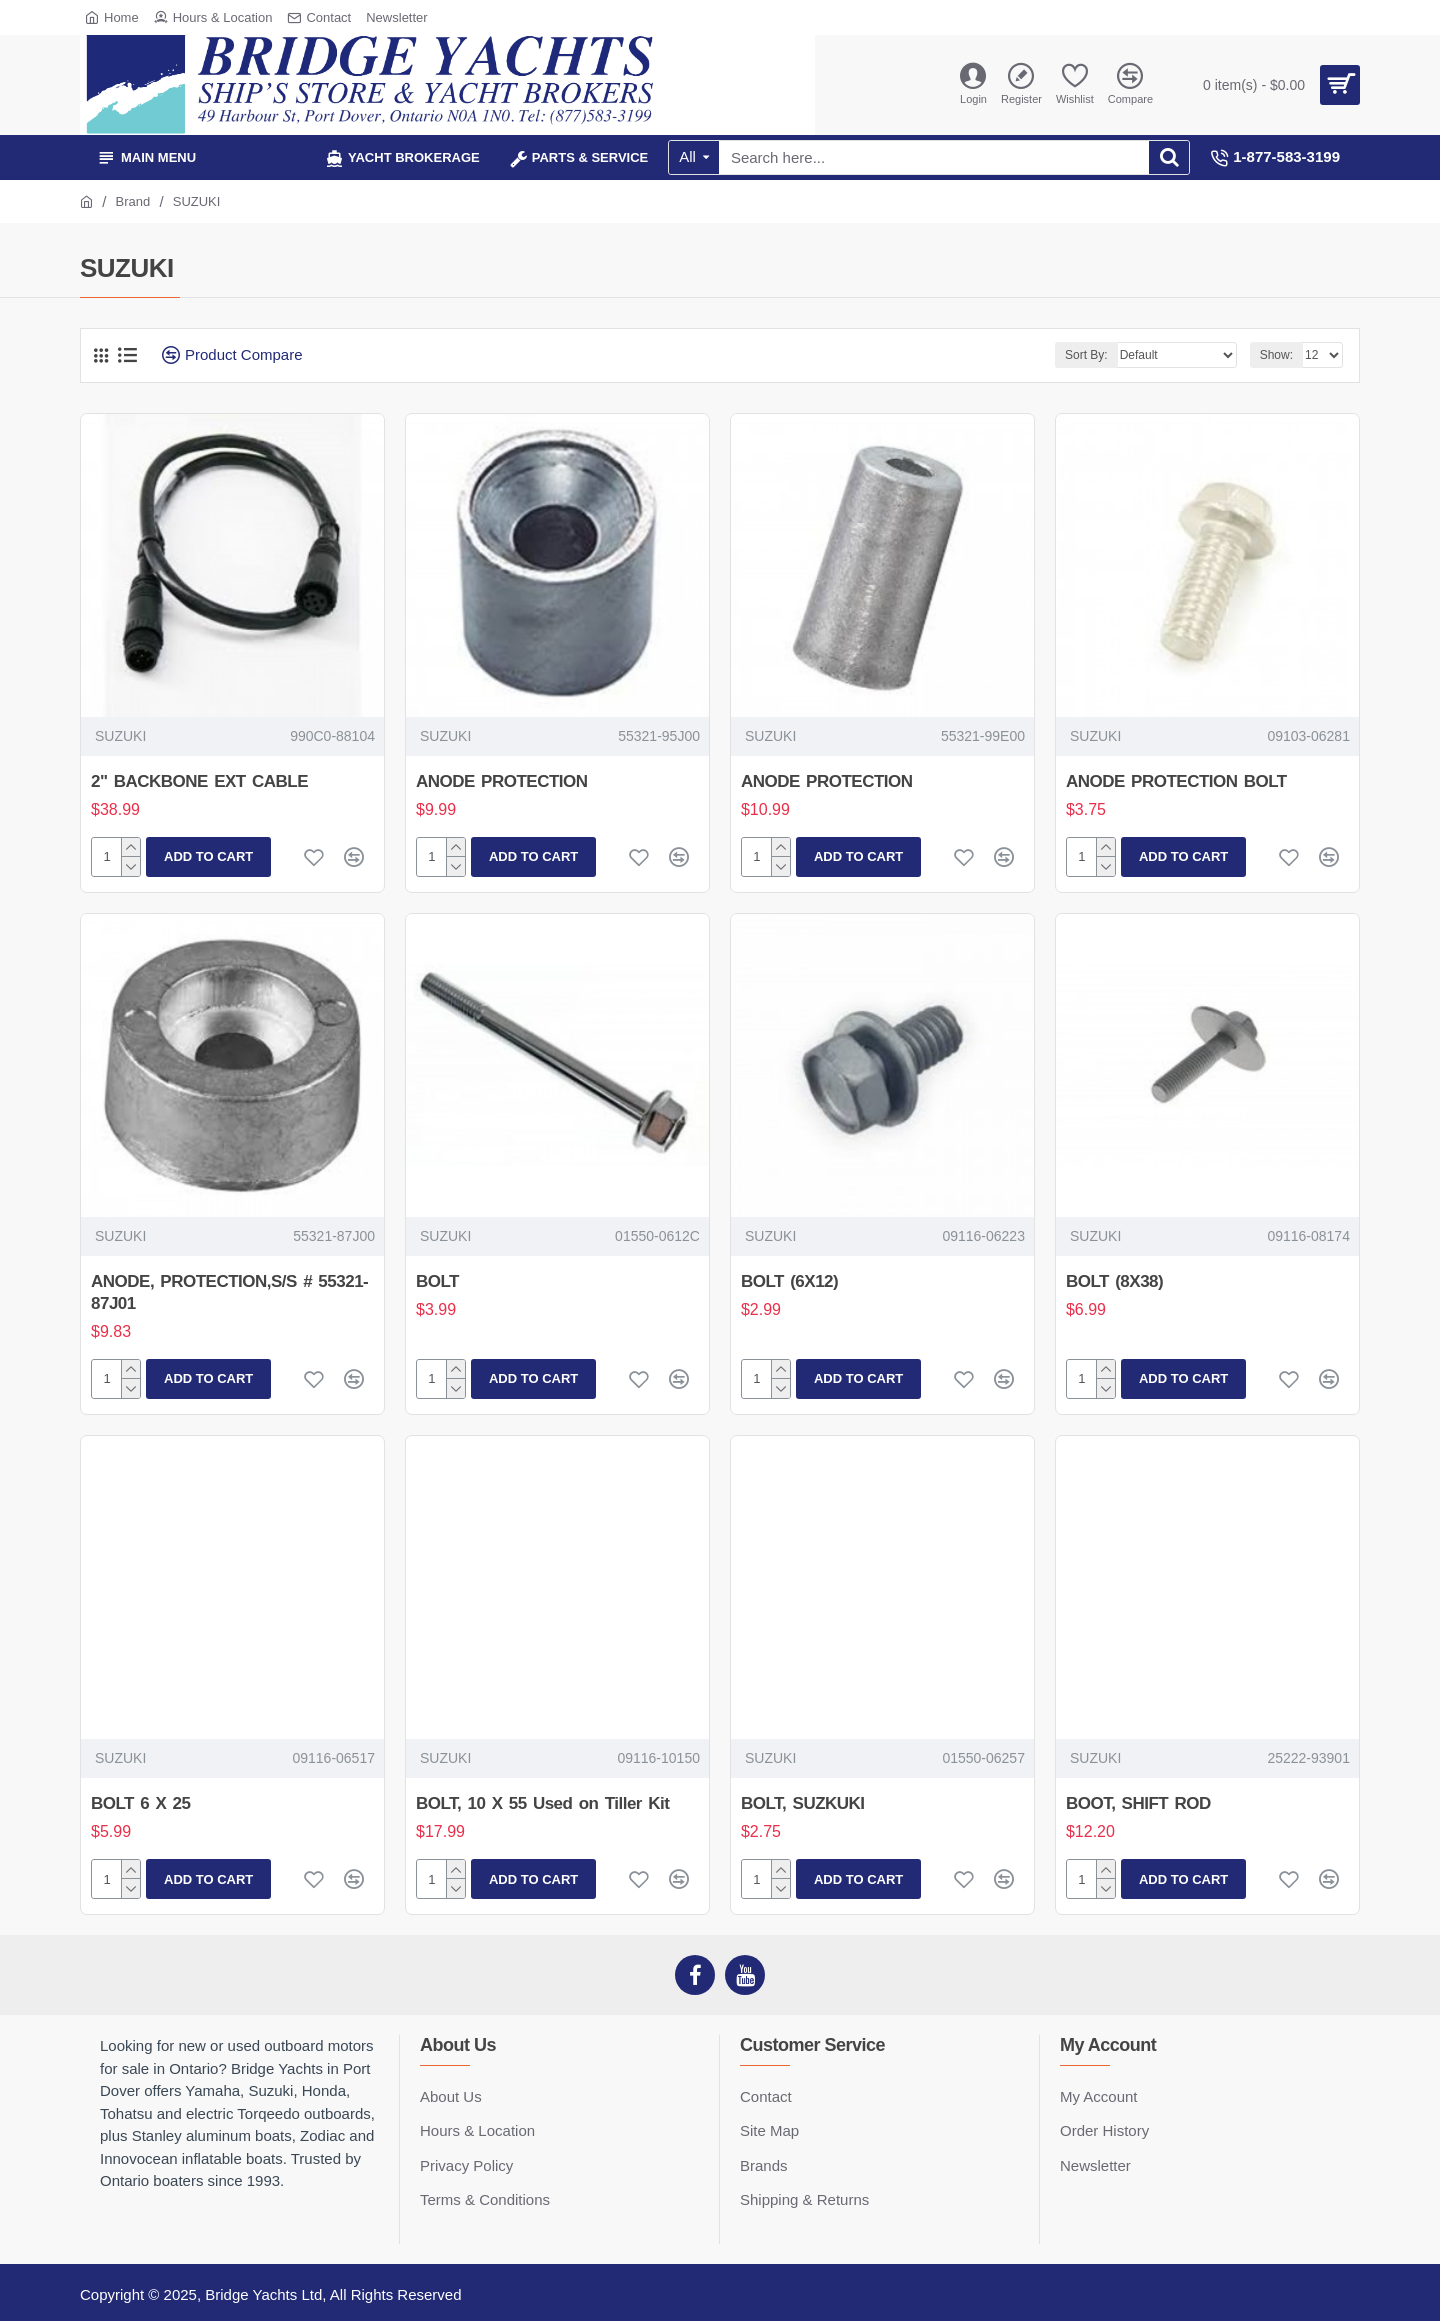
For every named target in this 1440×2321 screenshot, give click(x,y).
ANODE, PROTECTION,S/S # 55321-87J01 (229, 1292)
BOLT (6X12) (789, 1281)
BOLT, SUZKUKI (803, 1803)
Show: (1276, 355)
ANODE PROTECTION (502, 781)
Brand (133, 201)
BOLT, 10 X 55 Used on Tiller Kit (542, 1803)
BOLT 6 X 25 (140, 1803)
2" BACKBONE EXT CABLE (199, 781)
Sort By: (1086, 355)
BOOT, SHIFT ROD (1138, 1803)
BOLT (437, 1281)
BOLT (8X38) (1114, 1281)
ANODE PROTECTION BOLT (1176, 781)
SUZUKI (120, 736)
